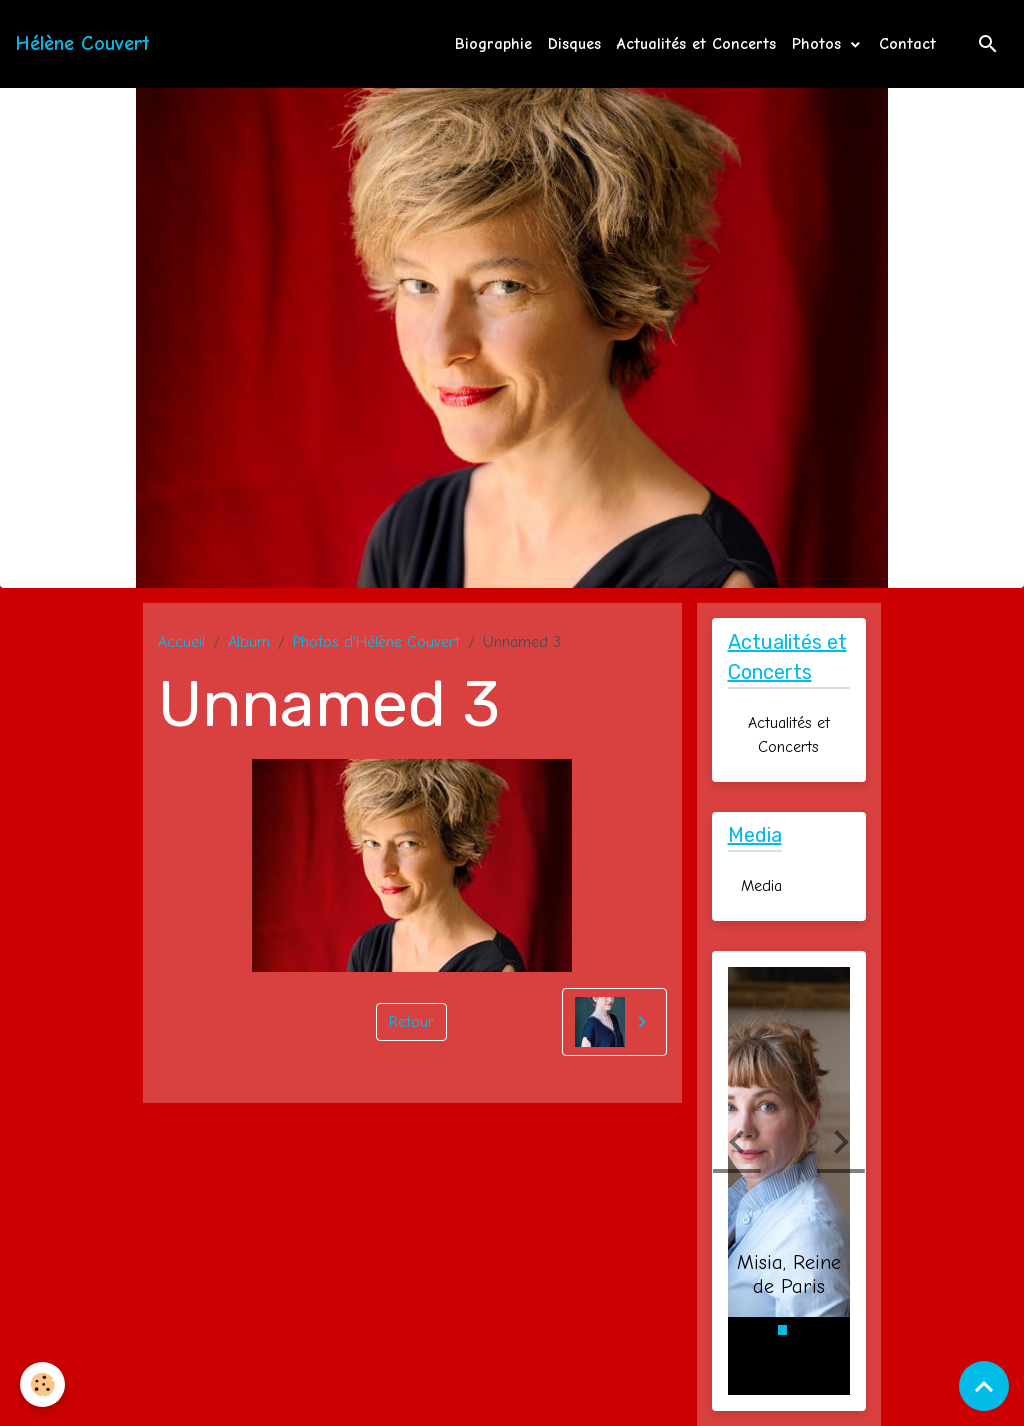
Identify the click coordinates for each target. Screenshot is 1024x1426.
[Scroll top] (984, 1386)
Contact (907, 44)
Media (761, 886)
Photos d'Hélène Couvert (376, 642)
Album (249, 642)
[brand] (82, 44)
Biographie (493, 44)
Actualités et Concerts (696, 44)
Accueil (181, 642)
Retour (411, 1022)
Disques (574, 44)
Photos (819, 44)
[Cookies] (42, 1384)
